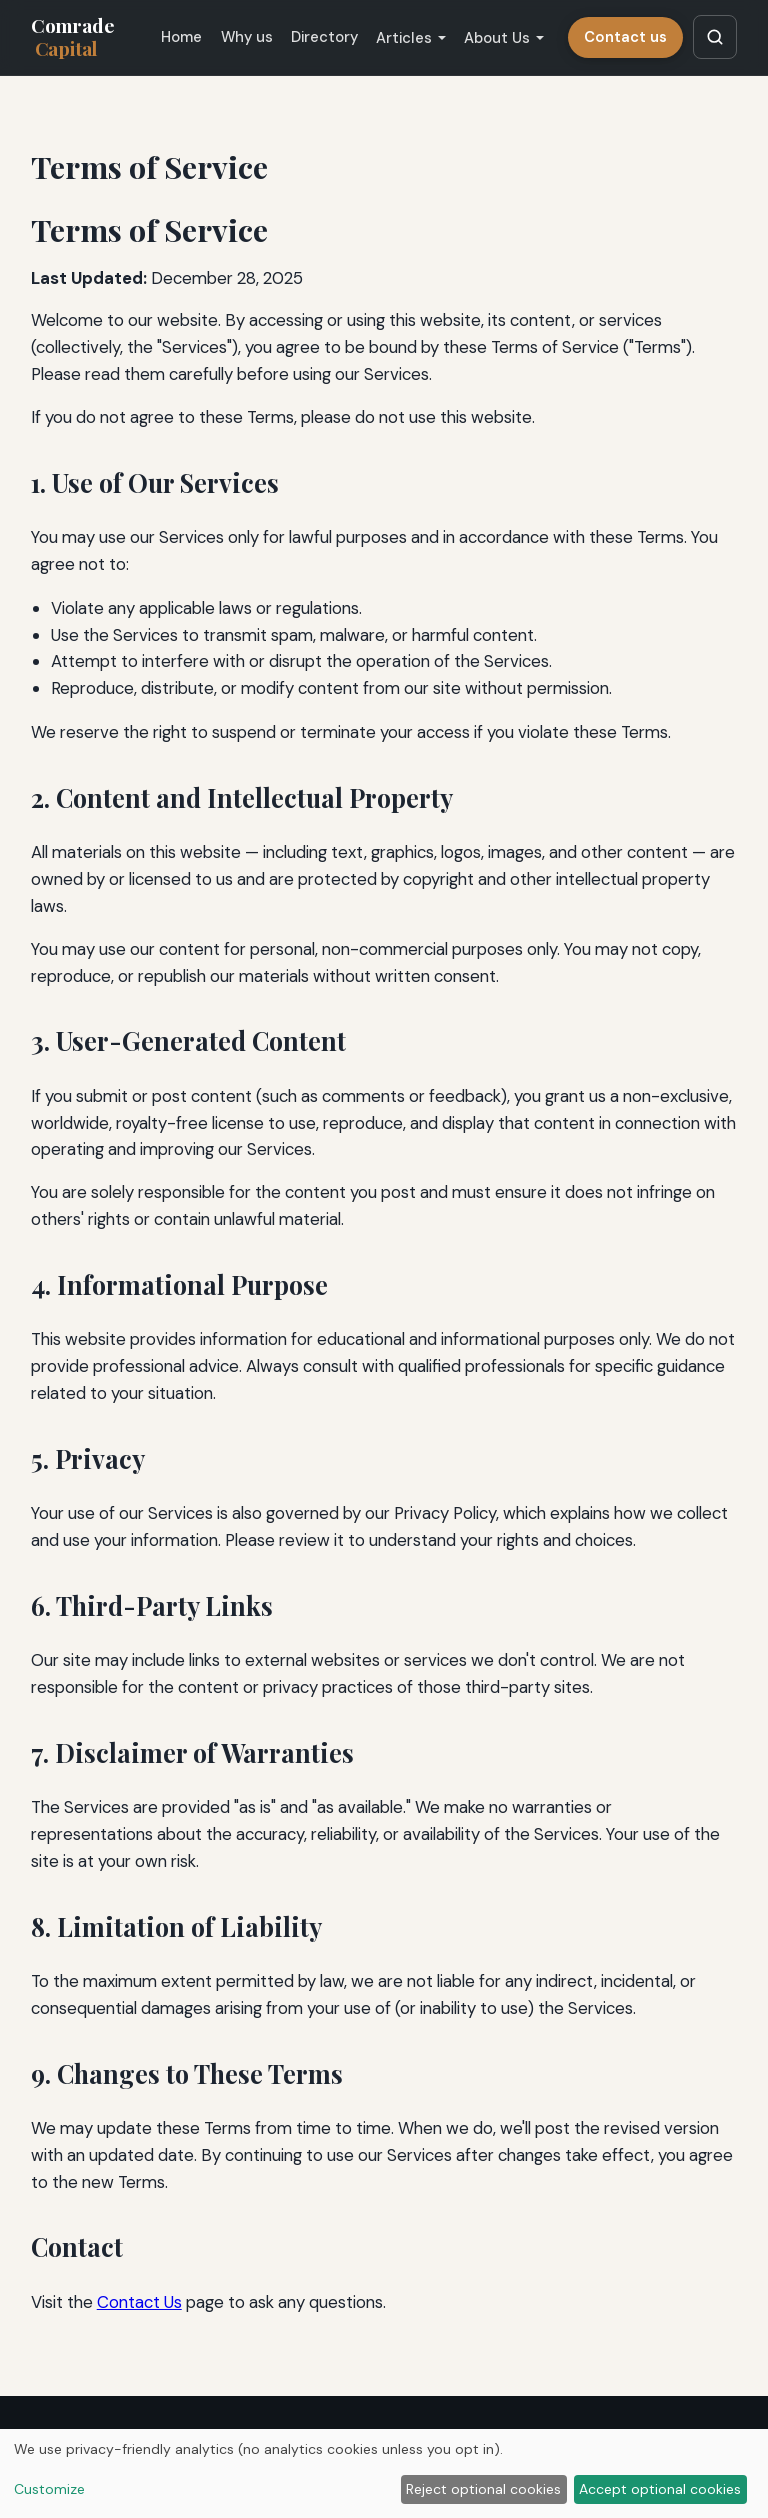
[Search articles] (715, 37)
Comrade (73, 37)
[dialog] (384, 2473)
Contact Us (139, 2302)
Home (181, 37)
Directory (324, 37)
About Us (497, 38)
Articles (404, 38)
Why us (247, 37)
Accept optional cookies (660, 2489)
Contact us (625, 37)
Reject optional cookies (483, 2489)
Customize (49, 2489)
